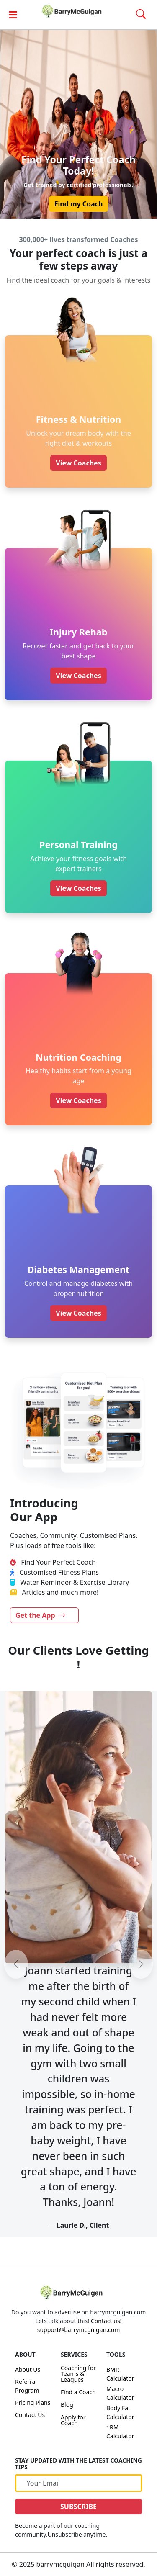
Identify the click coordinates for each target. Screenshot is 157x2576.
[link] (78, 11)
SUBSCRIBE (78, 2506)
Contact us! (106, 2321)
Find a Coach (78, 2392)
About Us (27, 2369)
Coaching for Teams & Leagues (78, 2373)
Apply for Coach (73, 2420)
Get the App (40, 1615)
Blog (67, 2405)
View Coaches (78, 463)
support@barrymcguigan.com (78, 2330)
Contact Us (30, 2415)
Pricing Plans (32, 2402)
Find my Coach (78, 203)
